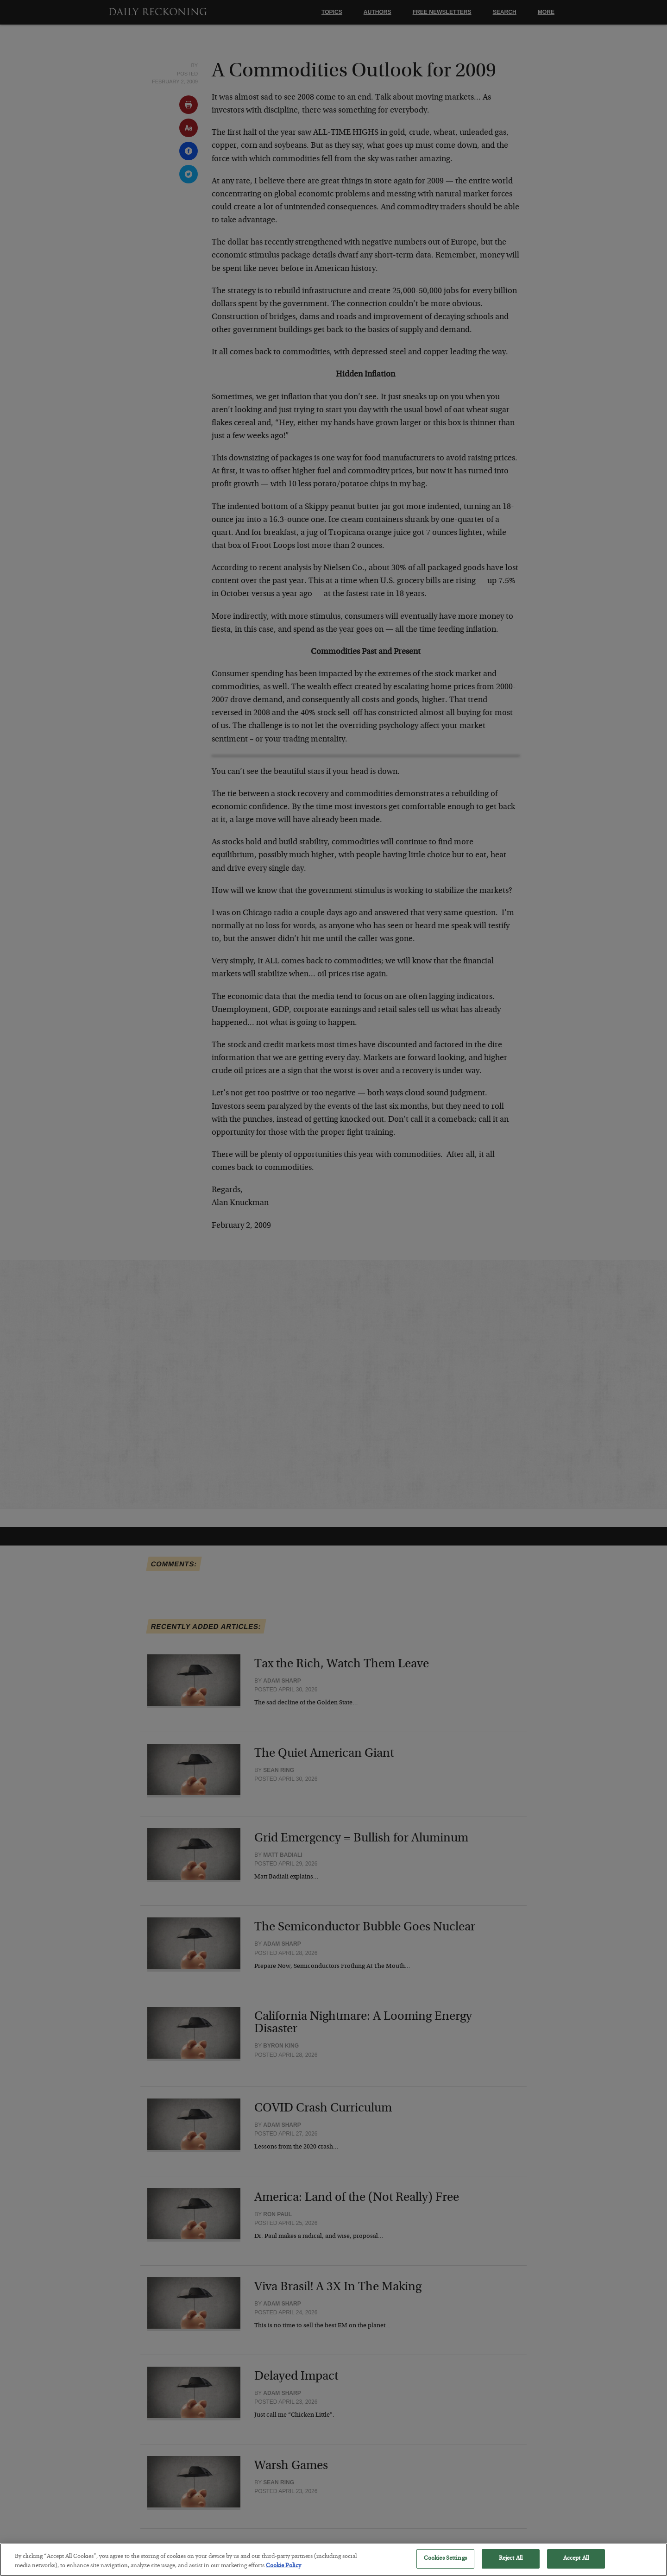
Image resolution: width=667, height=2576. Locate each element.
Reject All (510, 2566)
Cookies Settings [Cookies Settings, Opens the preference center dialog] (445, 2566)
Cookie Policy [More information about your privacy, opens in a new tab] (283, 2573)
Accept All (576, 2566)
